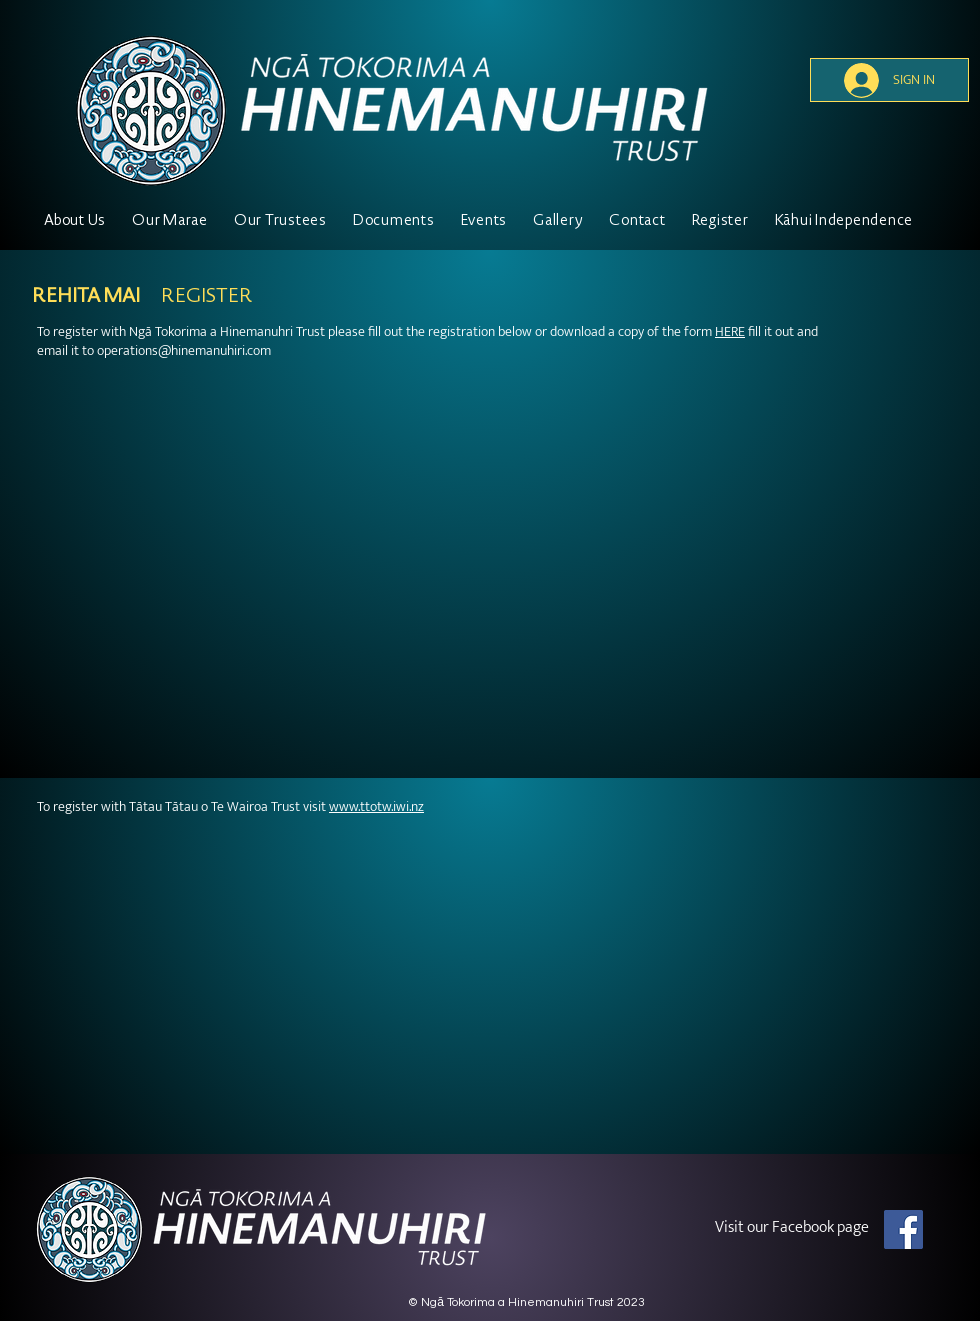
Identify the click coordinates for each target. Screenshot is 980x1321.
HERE (730, 331)
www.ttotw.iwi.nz (376, 806)
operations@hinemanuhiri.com (184, 350)
